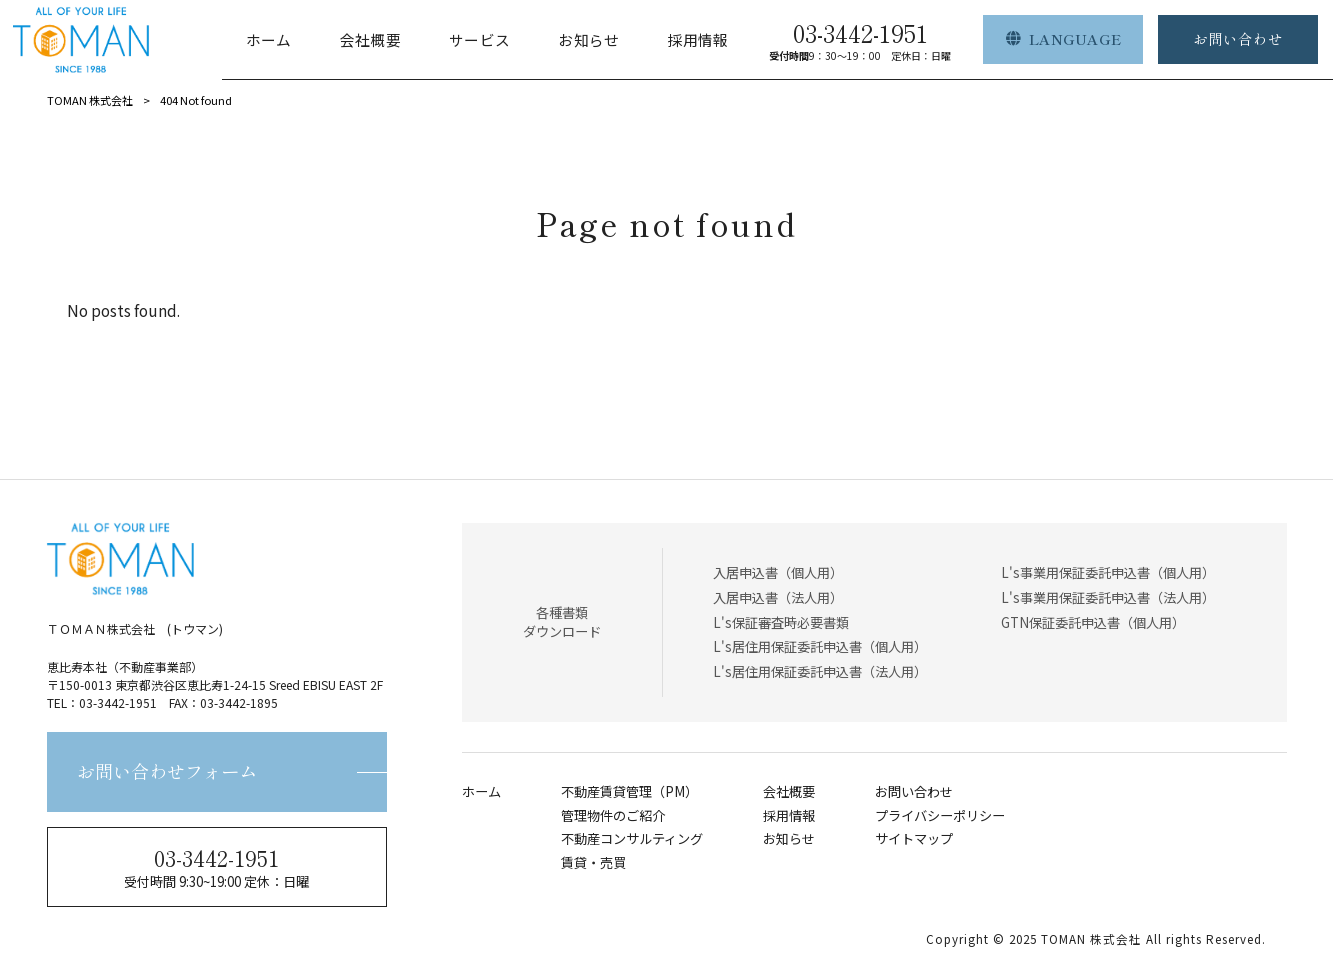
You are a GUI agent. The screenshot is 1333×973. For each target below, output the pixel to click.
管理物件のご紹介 (613, 816)
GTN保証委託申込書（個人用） (1093, 622)
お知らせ (789, 839)
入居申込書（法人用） (778, 597)
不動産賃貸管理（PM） (629, 792)
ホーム (481, 792)
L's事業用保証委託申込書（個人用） (1108, 572)
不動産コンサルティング (632, 839)
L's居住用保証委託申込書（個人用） (820, 646)
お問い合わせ (914, 792)
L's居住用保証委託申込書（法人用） (820, 671)
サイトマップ (914, 839)
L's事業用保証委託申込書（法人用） (1108, 597)
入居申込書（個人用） (778, 572)
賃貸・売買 (593, 863)
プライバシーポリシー (940, 816)
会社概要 (789, 792)
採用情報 (789, 816)
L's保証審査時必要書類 (781, 622)
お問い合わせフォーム (167, 771)
